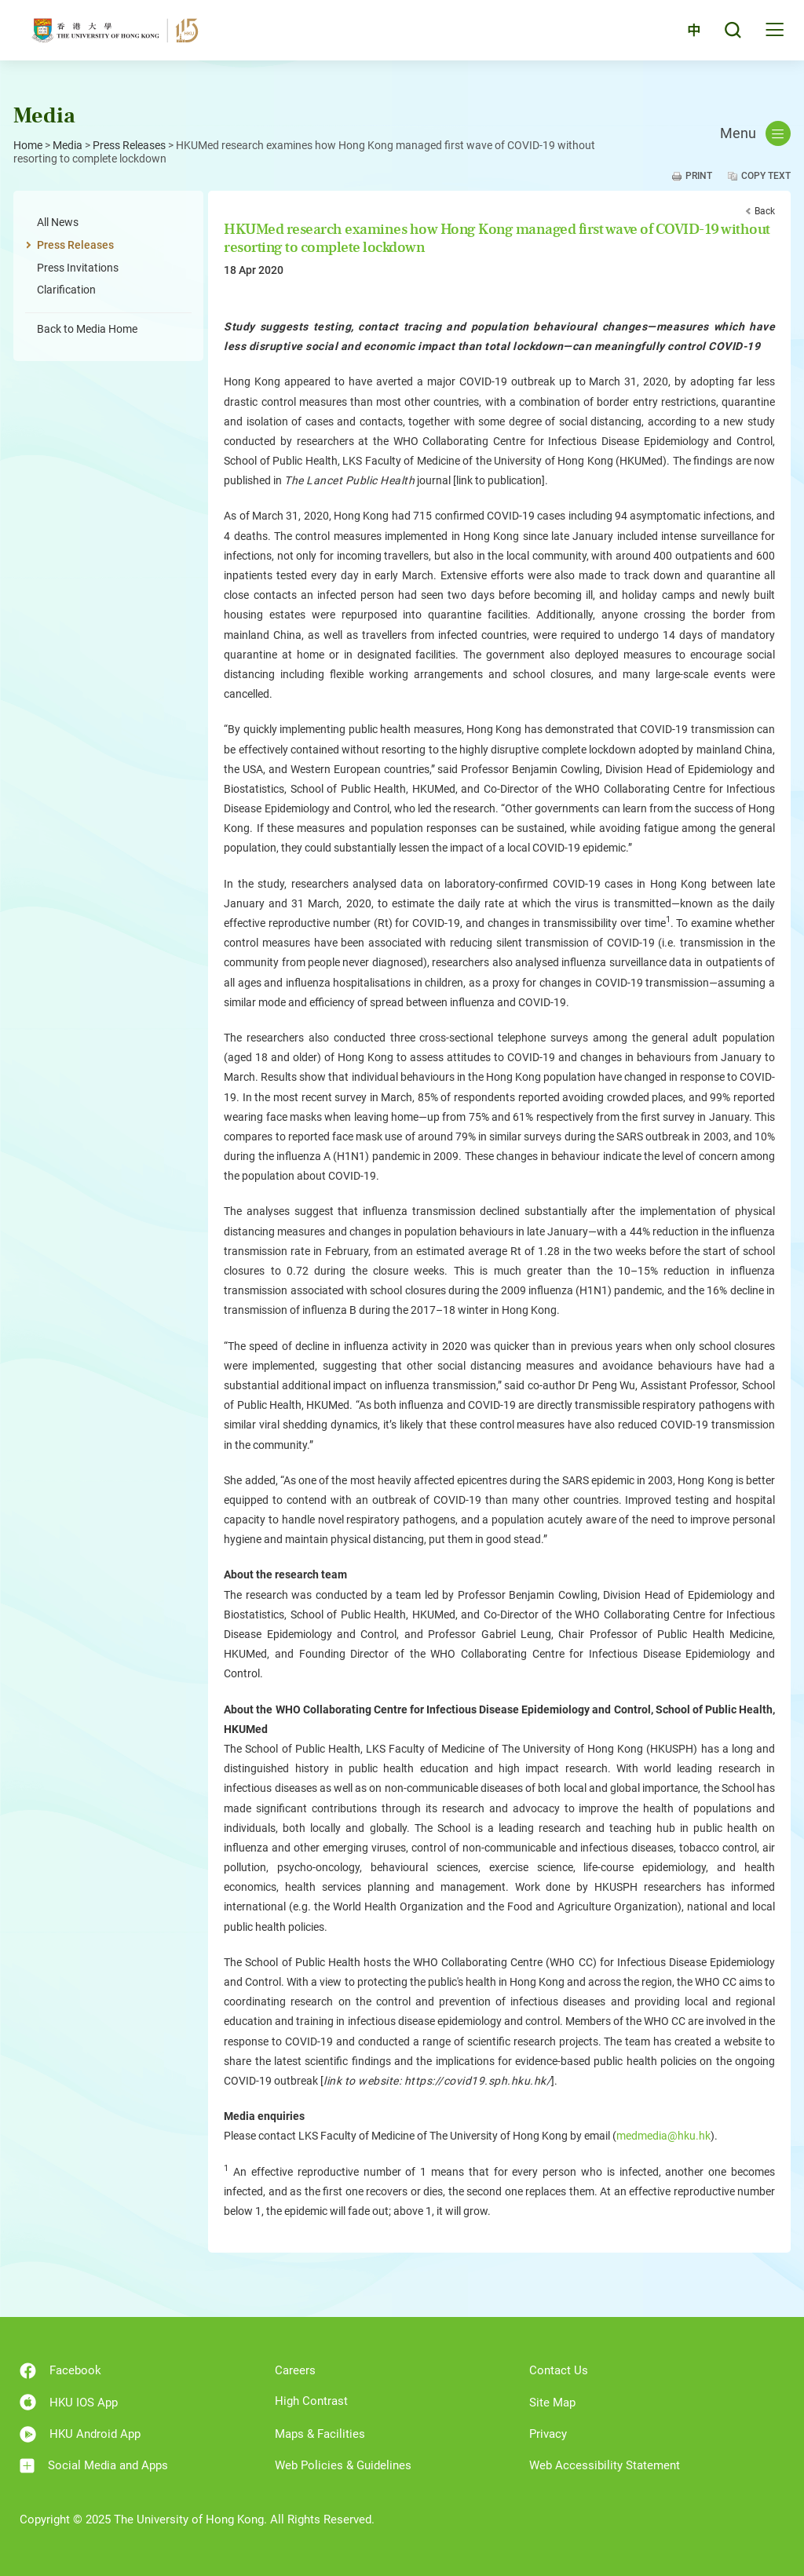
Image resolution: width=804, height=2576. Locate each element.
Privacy (548, 2434)
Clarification (66, 289)
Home (27, 145)
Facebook (60, 2371)
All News (58, 222)
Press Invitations (78, 267)
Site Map (552, 2402)
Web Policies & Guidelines (343, 2465)
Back (765, 211)
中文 (685, 33)
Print (698, 175)
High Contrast (311, 2401)
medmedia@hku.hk (663, 2135)
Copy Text (766, 175)
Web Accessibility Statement (604, 2465)
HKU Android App (80, 2434)
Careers (295, 2370)
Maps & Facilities (320, 2434)
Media (67, 145)
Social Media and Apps (94, 2465)
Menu (755, 133)
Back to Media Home (87, 329)
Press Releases (129, 145)
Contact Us (558, 2370)
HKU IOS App (69, 2402)
